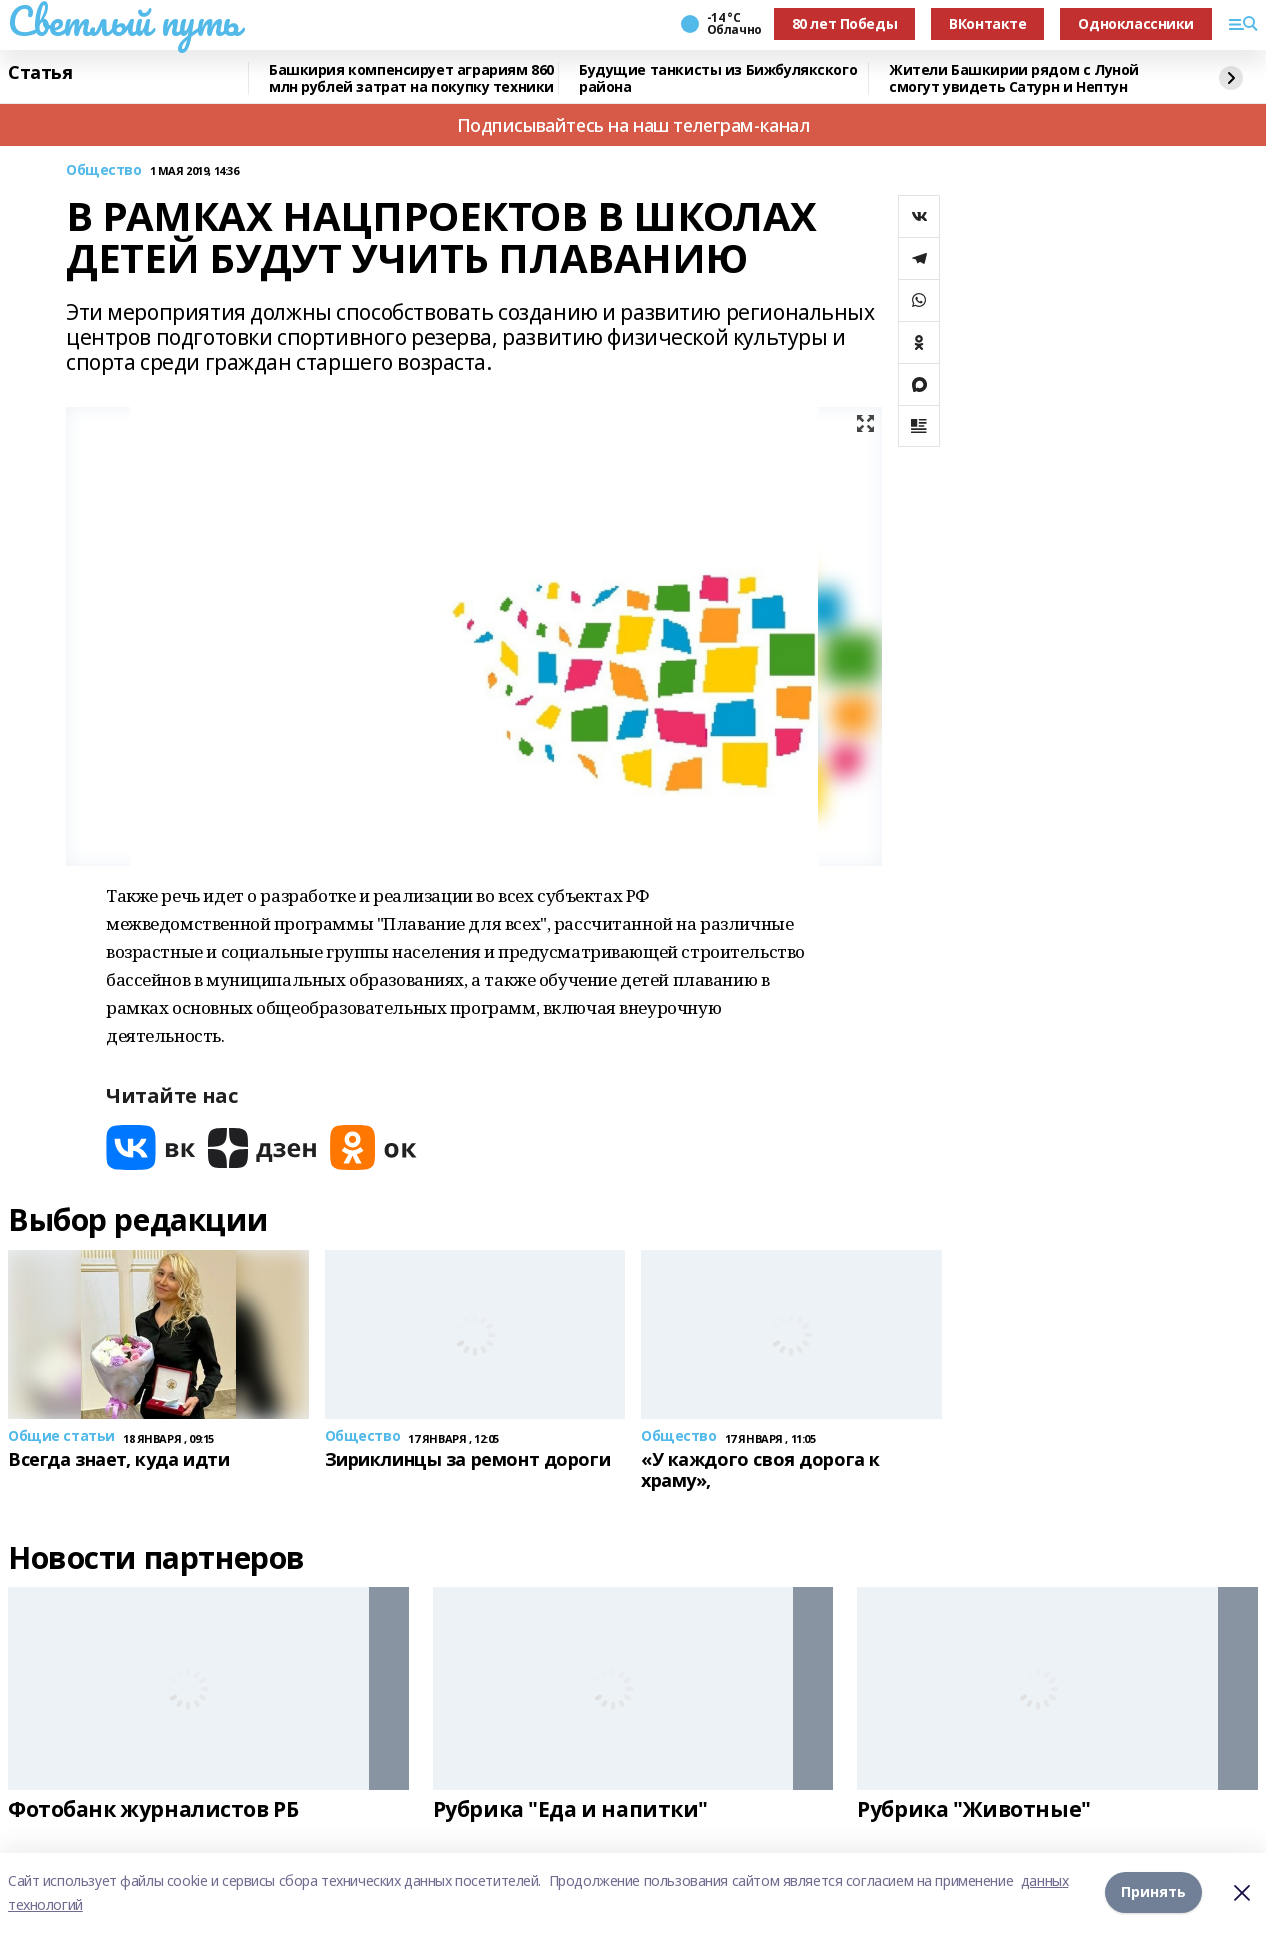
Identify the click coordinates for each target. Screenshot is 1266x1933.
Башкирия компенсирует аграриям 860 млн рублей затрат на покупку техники (411, 78)
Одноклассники (1136, 23)
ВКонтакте (987, 23)
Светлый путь (124, 21)
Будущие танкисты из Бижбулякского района (718, 78)
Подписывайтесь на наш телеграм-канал (633, 125)
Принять (1153, 1892)
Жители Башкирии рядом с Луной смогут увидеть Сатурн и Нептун (1014, 78)
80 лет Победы (845, 23)
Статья (40, 73)
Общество (104, 170)
